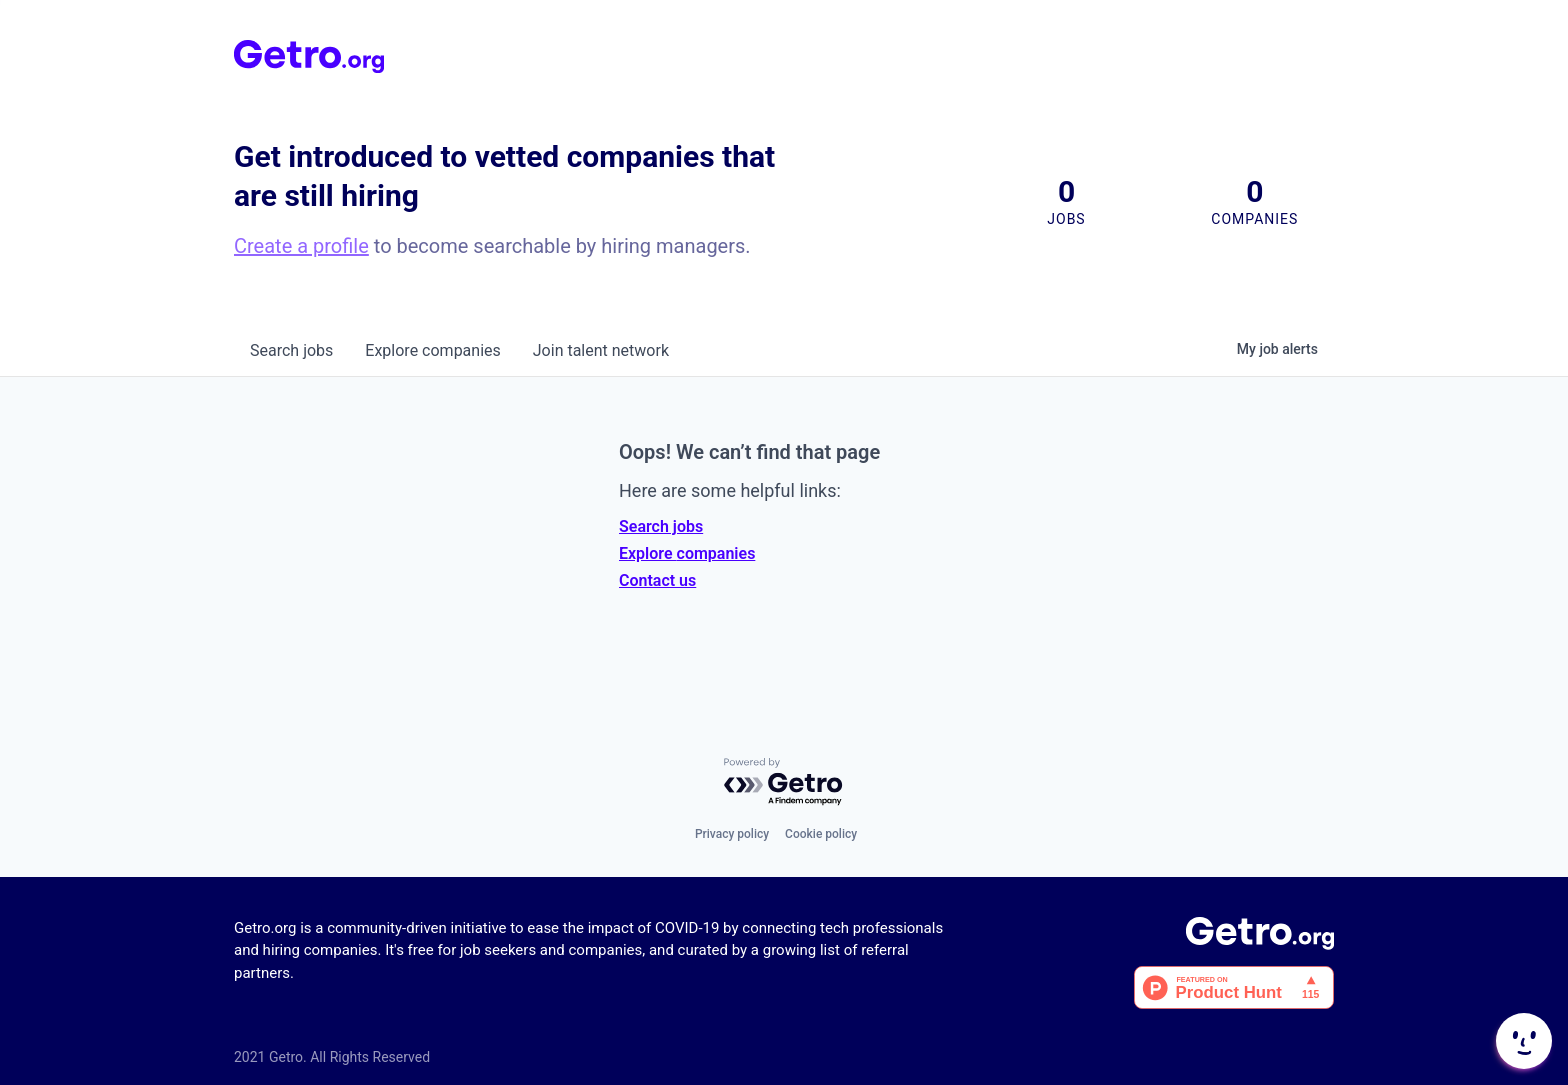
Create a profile (301, 246)
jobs (291, 350)
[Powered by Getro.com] (784, 782)
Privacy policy (732, 834)
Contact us (657, 580)
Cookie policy (821, 834)
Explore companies (687, 553)
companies (432, 350)
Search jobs (661, 526)
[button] (1522, 1041)
